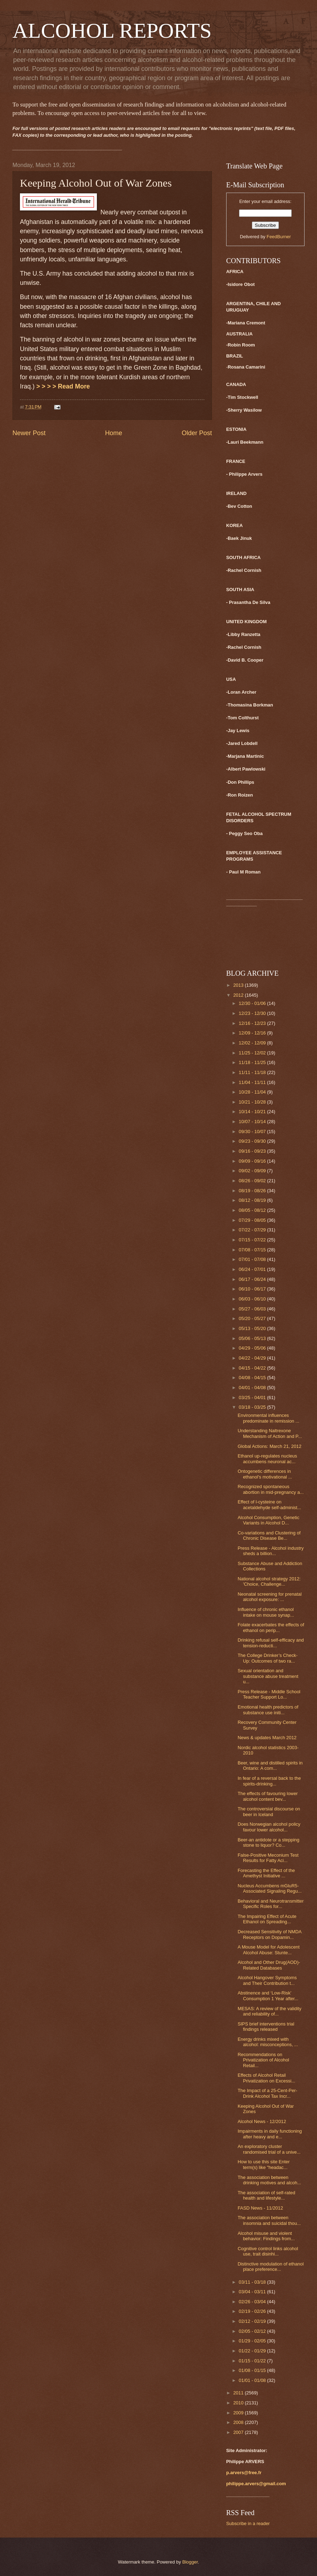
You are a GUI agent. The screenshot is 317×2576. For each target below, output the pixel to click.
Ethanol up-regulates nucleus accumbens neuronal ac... (267, 1458)
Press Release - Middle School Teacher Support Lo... (269, 1694)
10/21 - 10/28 (253, 1102)
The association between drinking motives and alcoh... (269, 2180)
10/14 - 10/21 (253, 1111)
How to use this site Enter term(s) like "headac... (264, 2164)
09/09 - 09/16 (253, 1161)
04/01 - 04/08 (253, 1387)
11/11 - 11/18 (253, 1072)
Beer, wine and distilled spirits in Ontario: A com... (270, 1765)
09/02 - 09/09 (253, 1170)
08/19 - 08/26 (253, 1190)
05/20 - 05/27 (253, 1318)
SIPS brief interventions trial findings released (266, 2026)
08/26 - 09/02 (253, 1180)
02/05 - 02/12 (253, 2331)
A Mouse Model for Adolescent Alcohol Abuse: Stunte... (269, 1949)
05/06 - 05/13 (253, 1338)
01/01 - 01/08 (253, 2380)
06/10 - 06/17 (253, 1289)
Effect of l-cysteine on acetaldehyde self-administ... (269, 1504)
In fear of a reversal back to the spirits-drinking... (269, 1780)
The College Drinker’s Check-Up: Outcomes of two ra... (267, 1658)
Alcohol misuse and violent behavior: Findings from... (266, 2236)
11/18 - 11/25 (253, 1062)
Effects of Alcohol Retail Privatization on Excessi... (266, 2077)
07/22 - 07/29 (253, 1229)
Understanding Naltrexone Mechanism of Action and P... (270, 1433)
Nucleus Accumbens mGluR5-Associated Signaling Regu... (270, 1888)
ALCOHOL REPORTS (112, 30)
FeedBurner (279, 236)
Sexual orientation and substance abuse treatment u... (268, 1676)
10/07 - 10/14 (253, 1121)
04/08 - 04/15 (253, 1377)
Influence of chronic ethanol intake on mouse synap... (266, 1612)
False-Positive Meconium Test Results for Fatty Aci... (268, 1857)
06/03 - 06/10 (253, 1299)
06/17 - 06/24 (253, 1279)
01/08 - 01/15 (253, 2370)
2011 (239, 2392)
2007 (239, 2432)
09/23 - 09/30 (253, 1141)
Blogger (190, 2562)
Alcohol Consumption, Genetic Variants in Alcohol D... (268, 1520)
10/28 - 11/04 (253, 1092)
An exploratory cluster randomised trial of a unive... (269, 2149)
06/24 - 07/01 (253, 1269)
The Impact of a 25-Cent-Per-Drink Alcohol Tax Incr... (267, 2093)
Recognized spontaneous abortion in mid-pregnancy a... (270, 1489)
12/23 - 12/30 (253, 1013)
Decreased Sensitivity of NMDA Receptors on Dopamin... (269, 1934)
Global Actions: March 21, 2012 (269, 1446)
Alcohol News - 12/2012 (262, 2121)
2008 (239, 2422)
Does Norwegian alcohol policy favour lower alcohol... (269, 1826)
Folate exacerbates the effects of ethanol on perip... (271, 1627)
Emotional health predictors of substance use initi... (268, 1709)
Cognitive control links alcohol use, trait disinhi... (268, 2251)
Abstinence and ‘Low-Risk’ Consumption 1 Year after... (268, 1995)
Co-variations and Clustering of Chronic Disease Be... (269, 1535)
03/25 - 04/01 (253, 1397)
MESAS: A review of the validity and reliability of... (269, 2011)
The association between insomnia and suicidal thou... (269, 2220)
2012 (239, 995)
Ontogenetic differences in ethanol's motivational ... (265, 1474)
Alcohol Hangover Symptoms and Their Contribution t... (267, 1980)
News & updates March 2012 (267, 1737)
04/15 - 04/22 (253, 1368)
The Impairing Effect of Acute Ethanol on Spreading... (267, 1919)
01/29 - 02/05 (253, 2340)
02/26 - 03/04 (253, 2301)
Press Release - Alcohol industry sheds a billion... (270, 1550)
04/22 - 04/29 (253, 1358)
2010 (239, 2402)
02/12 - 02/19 (253, 2321)
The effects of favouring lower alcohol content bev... (268, 1796)
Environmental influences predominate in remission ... (268, 1418)
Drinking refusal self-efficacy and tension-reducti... (271, 1642)
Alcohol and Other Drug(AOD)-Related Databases (269, 1965)
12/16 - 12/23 (253, 1023)
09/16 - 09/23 (253, 1151)
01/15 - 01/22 (253, 2360)
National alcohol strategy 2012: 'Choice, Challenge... (269, 1581)
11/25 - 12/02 (253, 1052)
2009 (239, 2412)
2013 (239, 985)
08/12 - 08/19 (253, 1200)
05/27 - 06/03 (253, 1309)
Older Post (197, 433)
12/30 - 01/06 (253, 1003)
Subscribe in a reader (248, 2523)
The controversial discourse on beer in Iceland (269, 1811)
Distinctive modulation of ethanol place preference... (270, 2266)
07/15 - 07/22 (253, 1239)
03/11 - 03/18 (253, 2282)
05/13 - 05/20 (253, 1328)
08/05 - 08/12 (253, 1210)
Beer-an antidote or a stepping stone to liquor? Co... (268, 1842)
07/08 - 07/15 (253, 1249)
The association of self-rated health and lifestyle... (266, 2195)
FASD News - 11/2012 (260, 2208)
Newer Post (29, 433)
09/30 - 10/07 (253, 1131)
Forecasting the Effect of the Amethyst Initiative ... (266, 1873)
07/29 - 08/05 (253, 1220)
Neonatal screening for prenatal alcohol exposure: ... (270, 1596)
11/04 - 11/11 (253, 1082)
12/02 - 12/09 (253, 1042)
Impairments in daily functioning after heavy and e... (270, 2133)
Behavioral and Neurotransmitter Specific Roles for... (270, 1903)
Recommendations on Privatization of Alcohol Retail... (263, 2060)
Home (113, 433)
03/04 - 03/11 (253, 2291)
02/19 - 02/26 (253, 2311)
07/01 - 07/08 (253, 1259)
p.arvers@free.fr (243, 2472)
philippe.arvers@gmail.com (256, 2483)
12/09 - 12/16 (253, 1033)
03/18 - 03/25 (253, 1407)
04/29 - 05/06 (253, 1348)
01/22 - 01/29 (253, 2350)
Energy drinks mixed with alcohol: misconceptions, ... (268, 2042)
